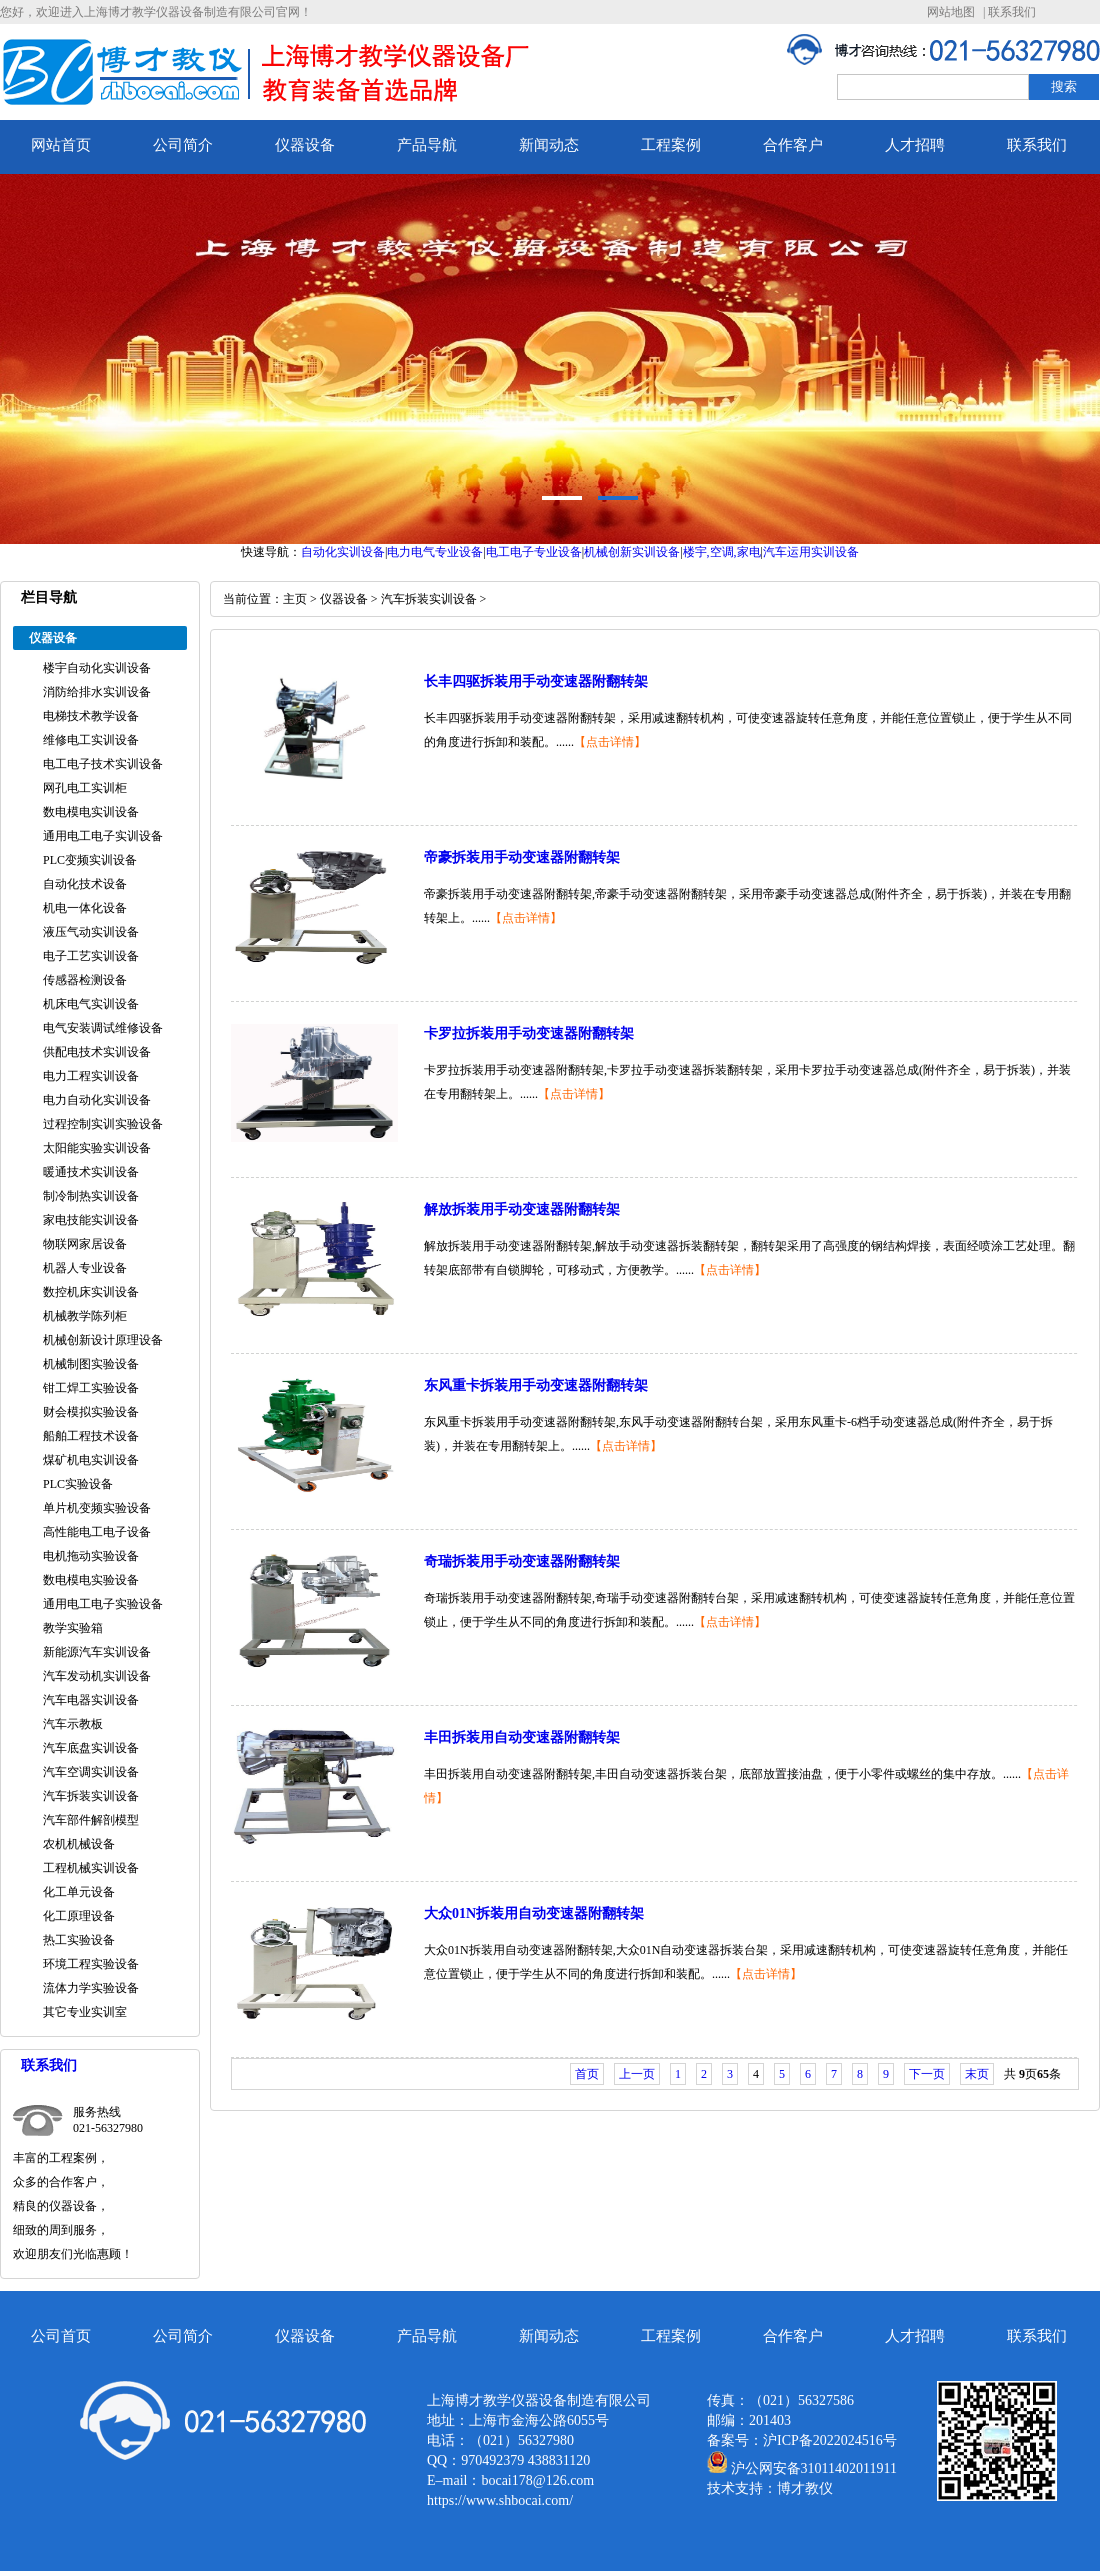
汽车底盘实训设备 (91, 1748)
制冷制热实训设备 (91, 1196)
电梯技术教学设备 (91, 716)
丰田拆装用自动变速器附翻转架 (522, 1737)
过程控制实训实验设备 (103, 1124)
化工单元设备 (79, 1892)
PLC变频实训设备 (90, 860)
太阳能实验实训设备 (97, 1148)
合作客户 (793, 145)
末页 (977, 2074)
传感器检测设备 (85, 980)
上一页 (637, 2074)
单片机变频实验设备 (97, 1508)
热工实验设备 (79, 1940)
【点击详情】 (610, 742)
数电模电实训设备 (91, 812)
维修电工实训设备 (91, 740)
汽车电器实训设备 (91, 1700)
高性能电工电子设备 (97, 1532)
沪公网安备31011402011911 (814, 2468)
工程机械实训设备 (91, 1868)
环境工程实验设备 (91, 1964)
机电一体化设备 (85, 908)
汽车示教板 (73, 1724)
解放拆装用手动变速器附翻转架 (522, 1209)
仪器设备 (305, 145)
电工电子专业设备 (534, 552)
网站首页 (61, 145)
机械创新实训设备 (632, 552)
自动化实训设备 (343, 552)
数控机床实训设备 (91, 1292)
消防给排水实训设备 (97, 692)
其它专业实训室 (85, 2012)
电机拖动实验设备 (91, 1556)
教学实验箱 (73, 1628)
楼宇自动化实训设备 (97, 668)
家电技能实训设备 (91, 1220)
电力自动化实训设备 (97, 1100)
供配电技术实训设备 (97, 1052)
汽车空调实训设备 (91, 1772)
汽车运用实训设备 (811, 552)
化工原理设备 (79, 1916)
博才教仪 (805, 2488)
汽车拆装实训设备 (91, 1796)
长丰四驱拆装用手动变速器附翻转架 (536, 681)
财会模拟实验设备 (91, 1412)
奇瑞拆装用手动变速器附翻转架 (522, 1561)
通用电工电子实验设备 (103, 1604)
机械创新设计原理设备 (103, 1340)
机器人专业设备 (85, 1268)
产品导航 (427, 145)
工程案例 (671, 145)
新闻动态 (549, 145)
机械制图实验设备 (91, 1364)
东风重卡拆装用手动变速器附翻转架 (536, 1385)
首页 (587, 2074)
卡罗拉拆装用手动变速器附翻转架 (529, 1033)
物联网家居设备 (85, 1244)
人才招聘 (915, 145)
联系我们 (1012, 12)
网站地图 (951, 12)
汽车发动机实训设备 (97, 1676)
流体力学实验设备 (91, 1988)
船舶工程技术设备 (91, 1436)
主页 (295, 599)
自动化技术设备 (85, 884)
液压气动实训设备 (91, 932)
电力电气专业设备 (435, 552)
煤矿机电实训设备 (91, 1460)
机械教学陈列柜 (85, 1316)
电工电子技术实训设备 (103, 764)
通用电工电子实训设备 (103, 836)
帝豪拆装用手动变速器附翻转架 (522, 857)
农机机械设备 (79, 1844)
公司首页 (61, 2336)
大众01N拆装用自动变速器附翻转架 (534, 1913)
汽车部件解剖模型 (91, 1820)
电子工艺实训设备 (91, 956)
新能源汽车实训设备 (97, 1652)
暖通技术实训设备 (91, 1172)
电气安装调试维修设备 (103, 1028)
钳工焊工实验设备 (91, 1388)
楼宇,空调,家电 (722, 552)
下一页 (927, 2074)
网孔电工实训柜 (85, 788)
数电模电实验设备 (91, 1580)
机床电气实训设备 (91, 1004)
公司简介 (183, 145)
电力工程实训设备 (91, 1076)
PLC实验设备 (78, 1484)
